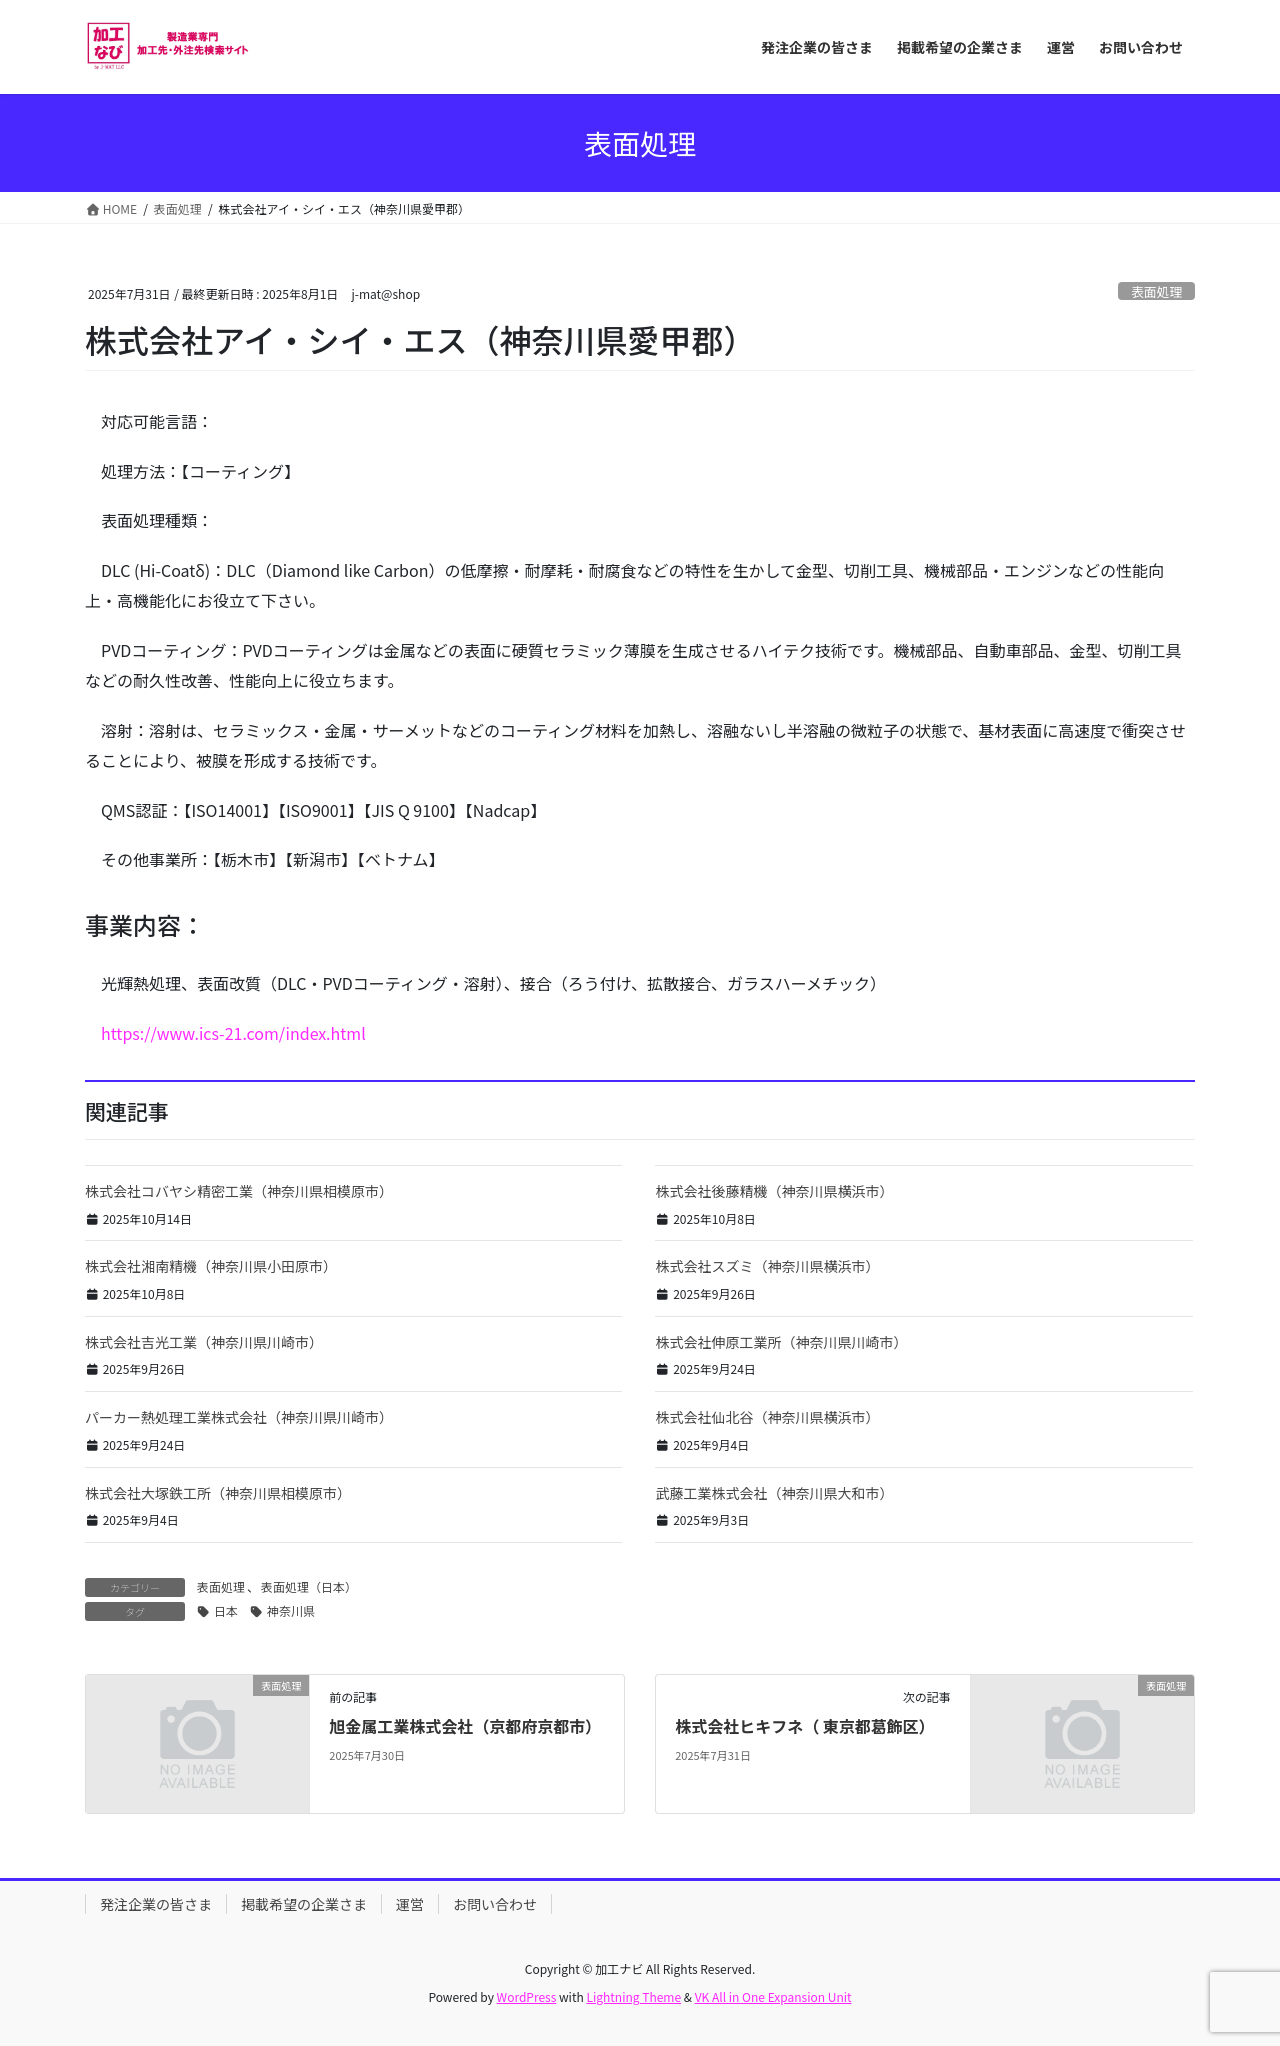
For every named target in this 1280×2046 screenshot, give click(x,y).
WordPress (527, 1996)
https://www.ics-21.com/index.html (233, 1033)
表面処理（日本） (309, 1586)
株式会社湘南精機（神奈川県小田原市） (211, 1266)
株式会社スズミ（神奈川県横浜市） (767, 1266)
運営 (410, 1904)
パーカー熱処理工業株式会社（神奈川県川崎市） (239, 1417)
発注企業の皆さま (156, 1904)
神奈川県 (291, 1610)
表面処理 (1156, 291)
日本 (226, 1610)
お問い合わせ (495, 1904)
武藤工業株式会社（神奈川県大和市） (774, 1493)
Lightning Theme (633, 1996)
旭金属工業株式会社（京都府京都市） (465, 1726)
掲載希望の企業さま (304, 1904)
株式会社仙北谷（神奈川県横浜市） (767, 1417)
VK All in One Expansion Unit (773, 1996)
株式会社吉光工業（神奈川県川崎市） (204, 1342)
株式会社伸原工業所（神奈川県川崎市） (781, 1342)
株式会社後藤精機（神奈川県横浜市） (774, 1191)
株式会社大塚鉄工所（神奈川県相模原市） (218, 1493)
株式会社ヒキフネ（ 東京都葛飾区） (805, 1726)
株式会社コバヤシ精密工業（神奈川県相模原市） (239, 1191)
